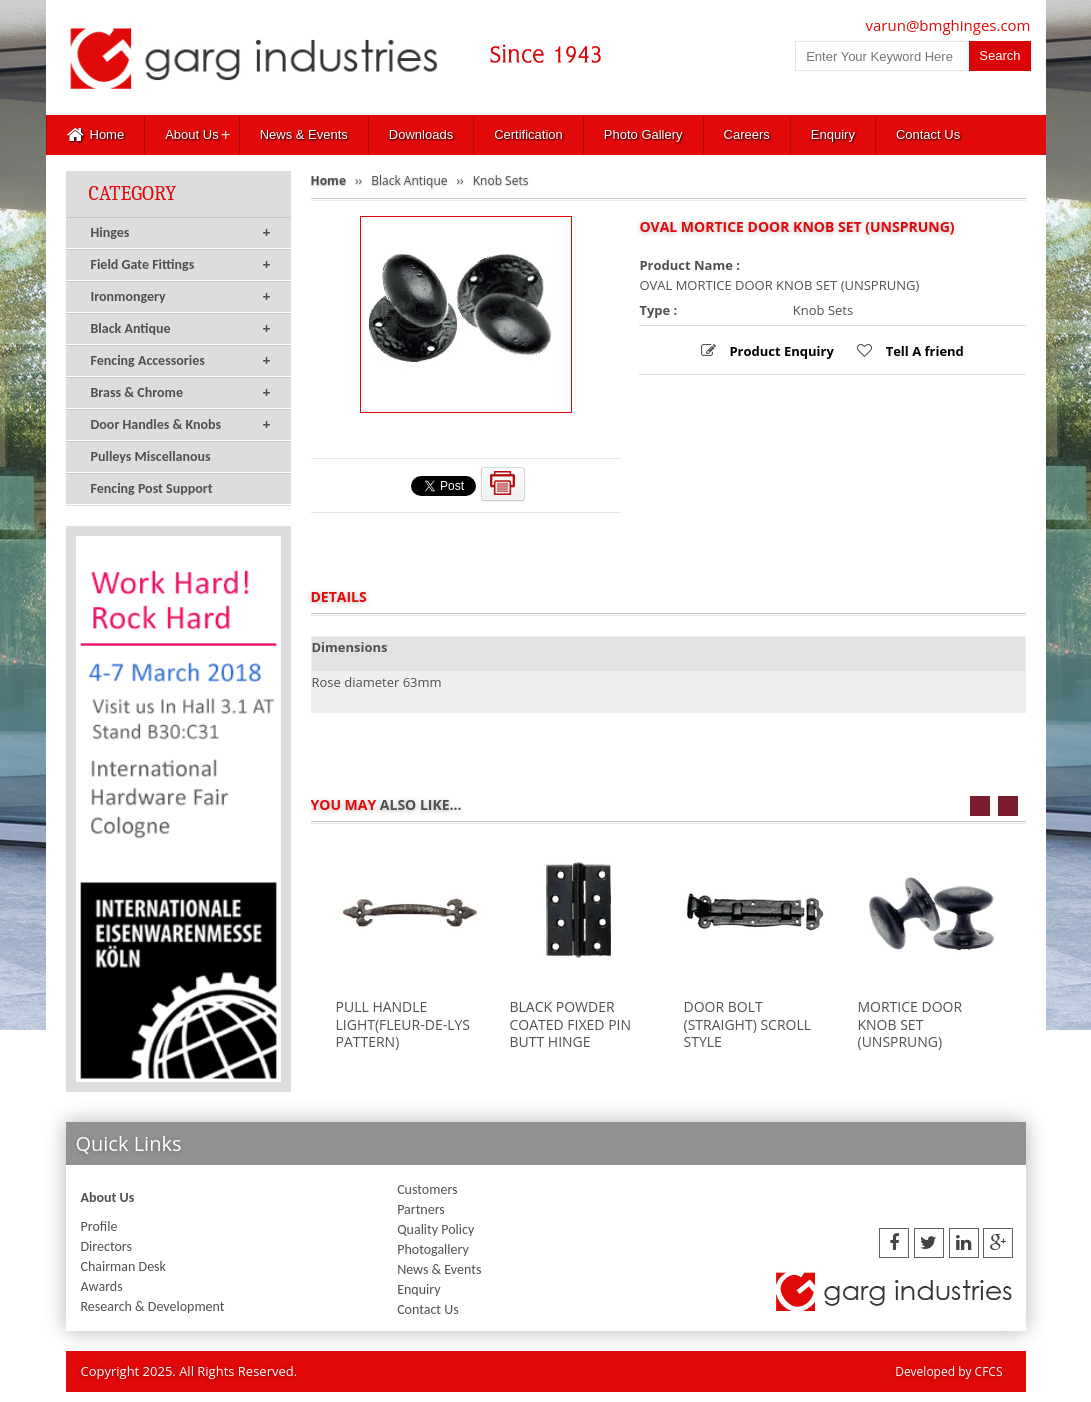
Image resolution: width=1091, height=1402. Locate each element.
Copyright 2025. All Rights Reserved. (189, 1371)
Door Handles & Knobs (181, 425)
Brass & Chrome (181, 393)
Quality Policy (435, 1229)
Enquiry (833, 134)
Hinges (181, 233)
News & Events (304, 134)
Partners (421, 1209)
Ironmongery (181, 297)
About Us (191, 134)
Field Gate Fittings (181, 265)
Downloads (421, 134)
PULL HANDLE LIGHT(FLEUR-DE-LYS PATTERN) (403, 1024)
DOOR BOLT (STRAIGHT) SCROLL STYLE (748, 1024)
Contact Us (928, 134)
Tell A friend (923, 351)
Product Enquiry (780, 351)
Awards (102, 1286)
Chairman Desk (123, 1266)
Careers (747, 134)
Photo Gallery (643, 134)
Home (96, 135)
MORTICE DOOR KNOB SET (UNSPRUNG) (910, 1024)
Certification (528, 134)
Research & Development (153, 1306)
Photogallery (433, 1249)
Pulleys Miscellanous (151, 456)
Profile (99, 1226)
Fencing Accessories (181, 361)
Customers (427, 1189)
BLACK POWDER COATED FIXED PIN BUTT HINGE (571, 1024)
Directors (106, 1246)
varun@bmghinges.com (948, 25)
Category (133, 193)
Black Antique (181, 329)
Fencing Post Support (152, 488)
